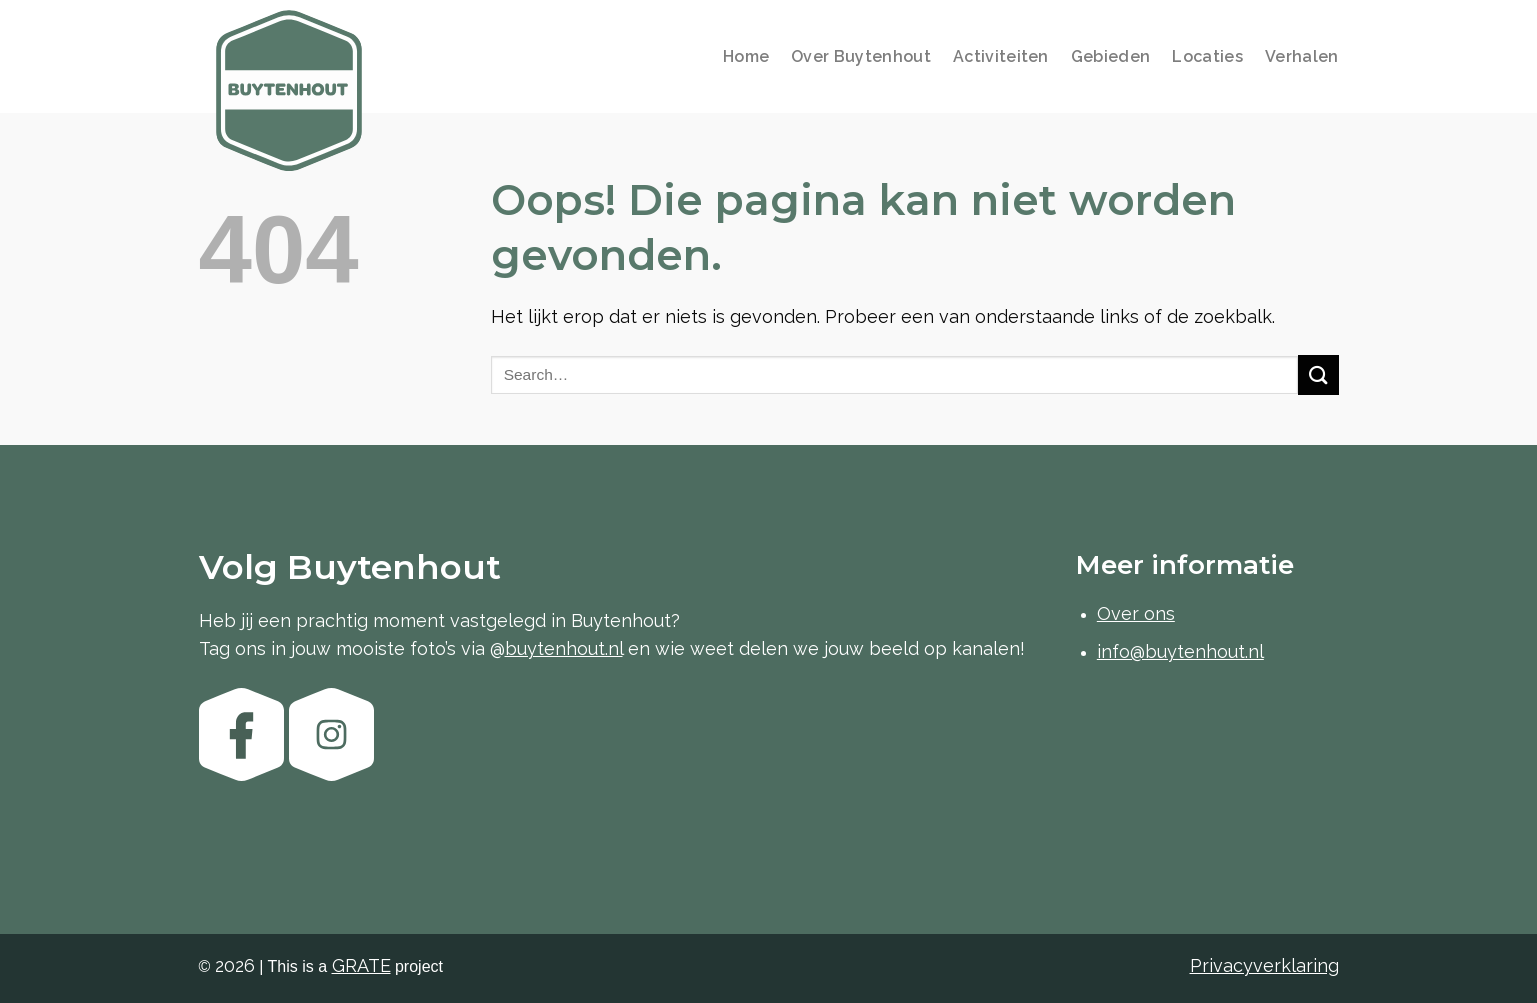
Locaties (1207, 56)
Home (746, 56)
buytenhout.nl (564, 648)
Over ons (1136, 613)
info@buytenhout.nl (1180, 651)
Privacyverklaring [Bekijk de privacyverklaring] (1264, 965)
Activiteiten (1001, 56)
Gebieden (1111, 56)
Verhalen (1302, 56)
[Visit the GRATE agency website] (361, 965)
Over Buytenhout (861, 56)
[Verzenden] (1318, 374)
